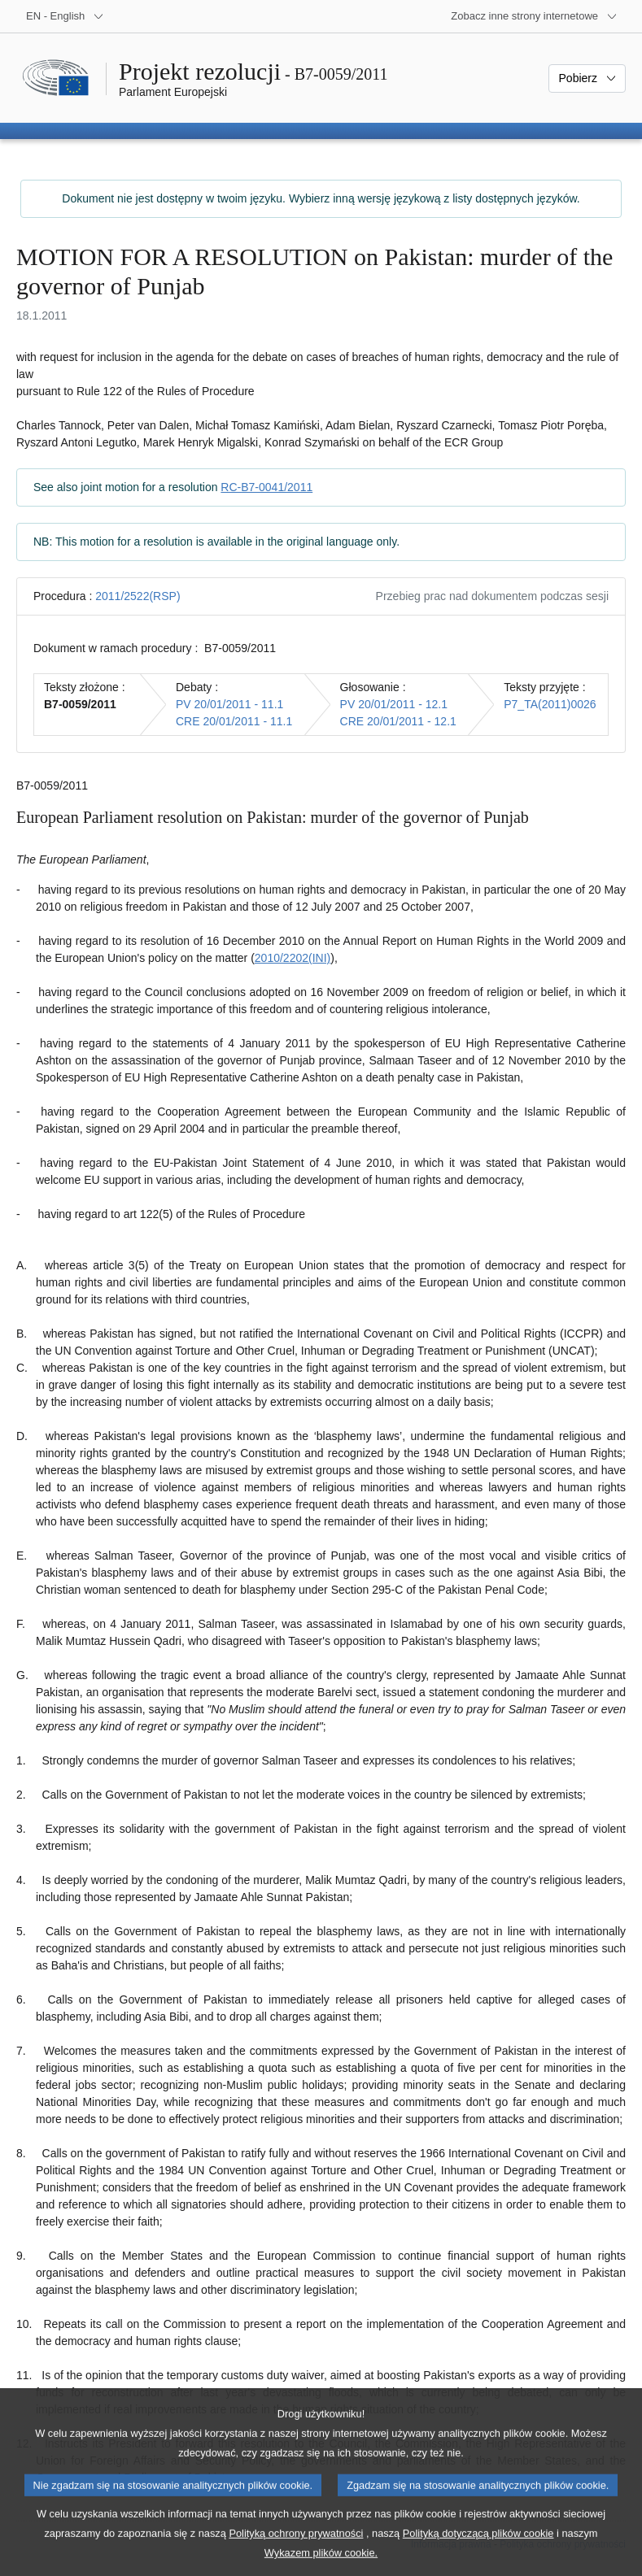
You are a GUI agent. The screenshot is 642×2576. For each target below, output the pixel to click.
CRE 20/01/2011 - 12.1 (398, 721)
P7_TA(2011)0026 (550, 704)
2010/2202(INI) (292, 957)
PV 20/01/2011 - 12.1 (394, 704)
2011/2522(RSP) (137, 596)
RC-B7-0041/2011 (266, 487)
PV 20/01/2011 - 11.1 (229, 704)
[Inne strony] (534, 16)
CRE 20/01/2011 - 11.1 (234, 721)
